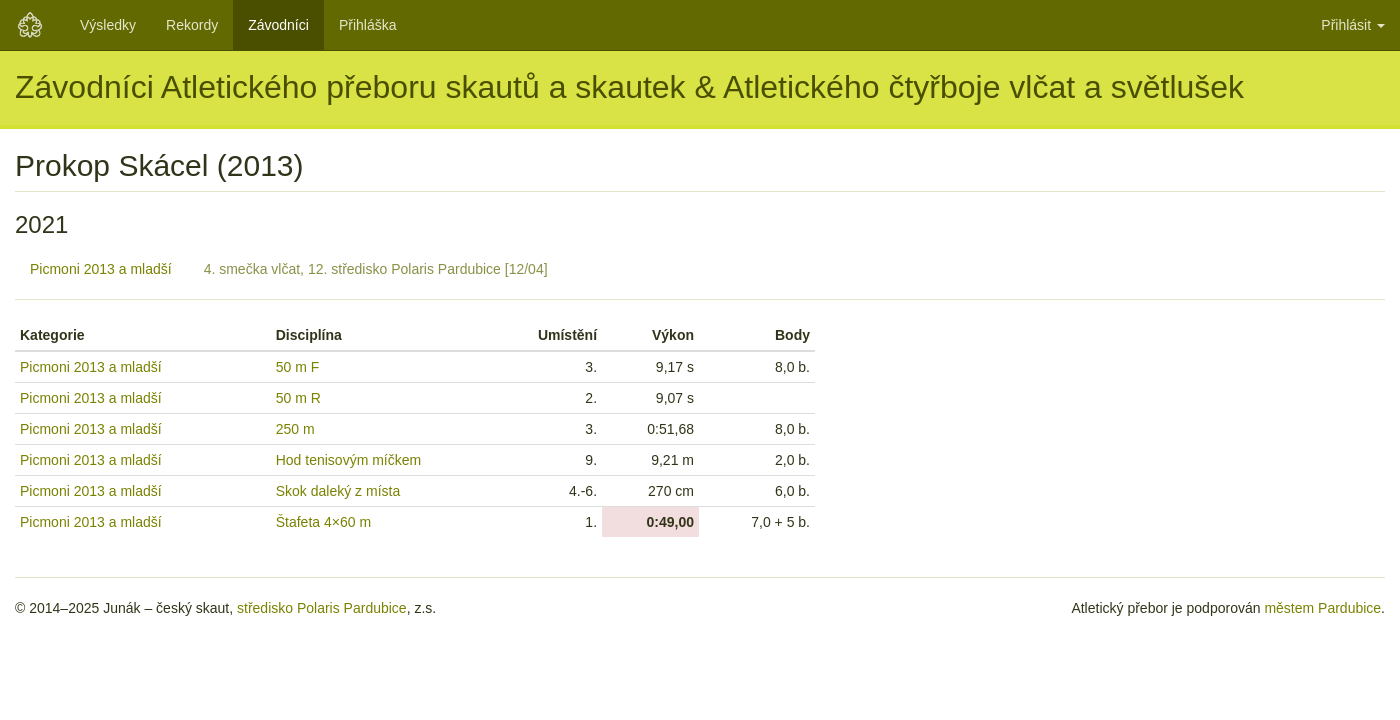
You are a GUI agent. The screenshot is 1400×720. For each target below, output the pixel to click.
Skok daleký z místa (338, 491)
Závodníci (278, 25)
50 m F (298, 367)
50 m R (298, 398)
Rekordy (192, 25)
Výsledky (108, 25)
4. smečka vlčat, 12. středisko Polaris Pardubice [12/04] (376, 269)
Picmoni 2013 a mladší (101, 269)
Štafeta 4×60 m (323, 522)
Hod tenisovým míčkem (348, 460)
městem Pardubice (1322, 608)
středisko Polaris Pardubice (322, 608)
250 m (295, 429)
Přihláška (368, 25)
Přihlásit (1353, 25)
